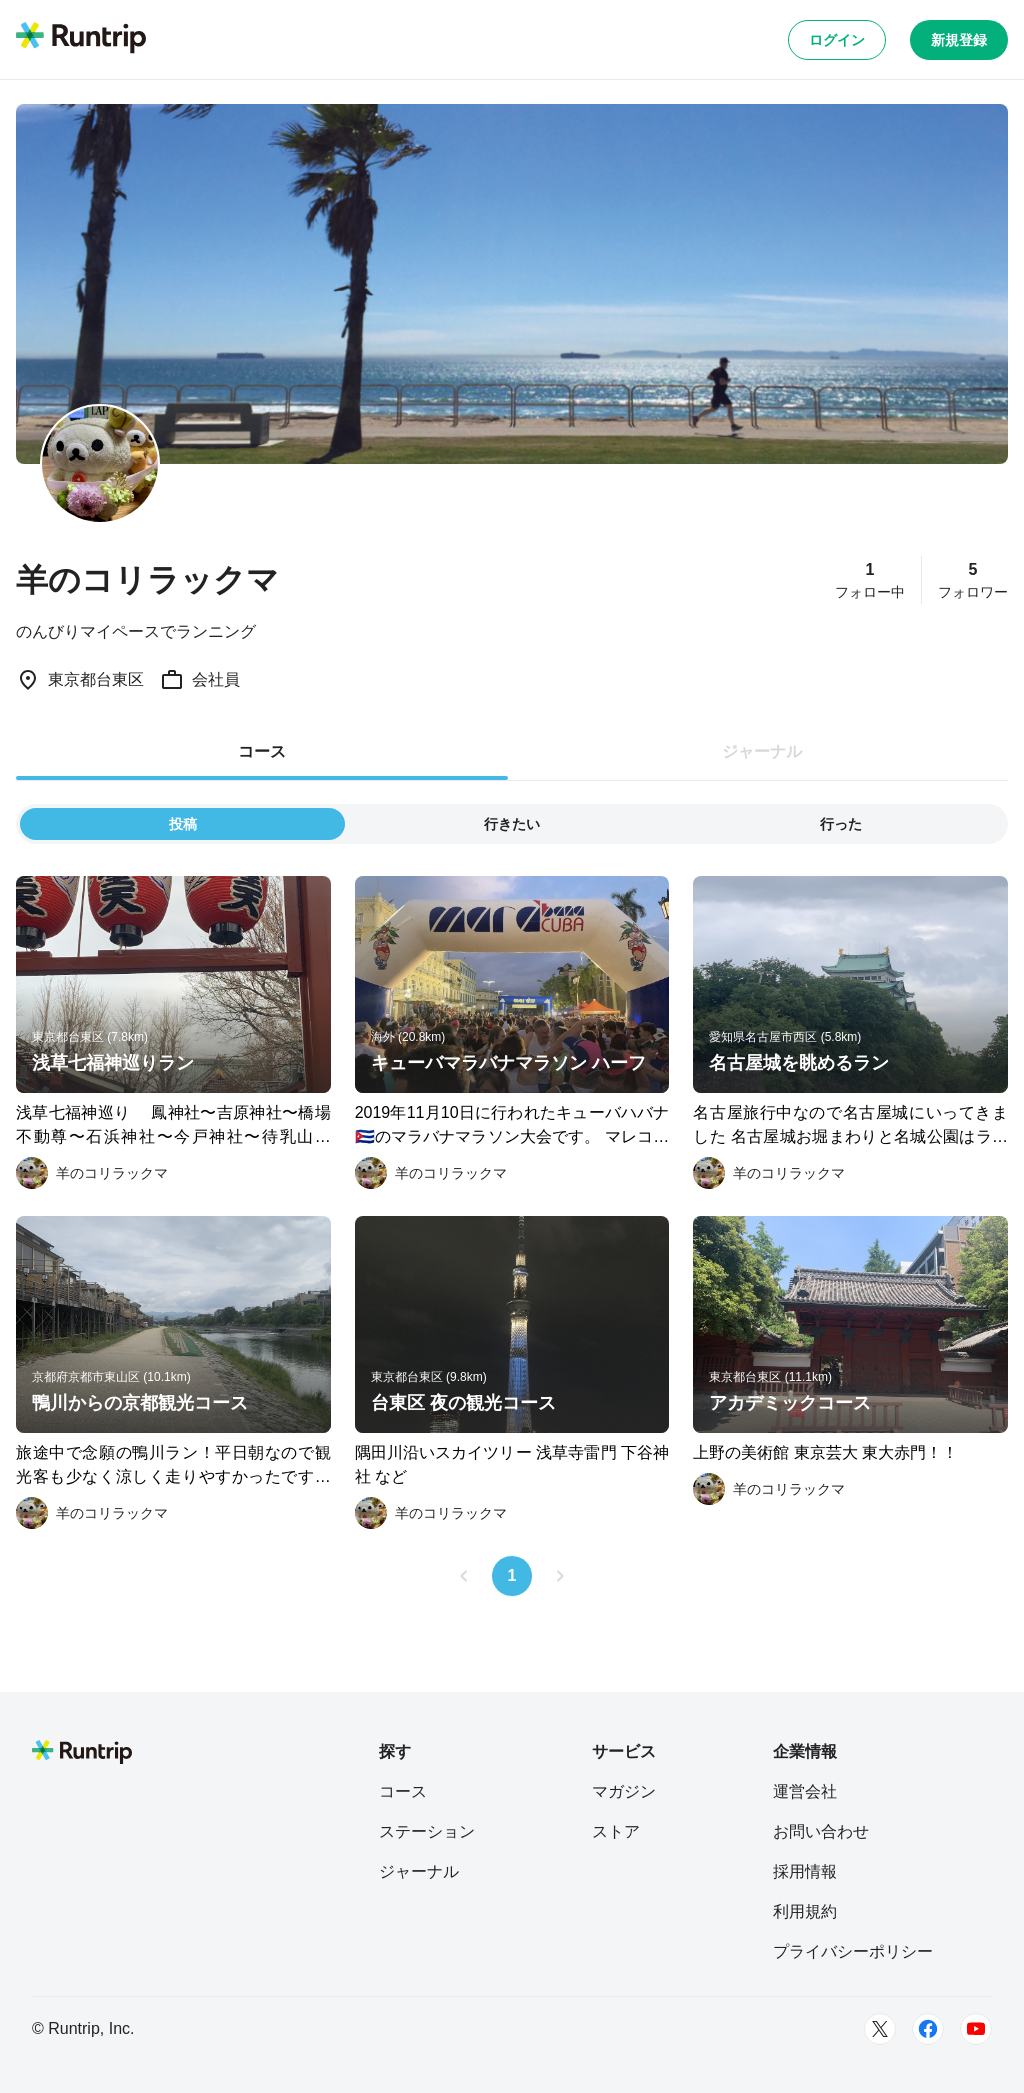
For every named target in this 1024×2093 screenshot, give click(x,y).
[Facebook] (928, 2029)
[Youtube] (976, 2029)
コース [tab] (262, 751)
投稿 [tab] (183, 824)
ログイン (837, 40)
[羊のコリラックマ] (92, 1173)
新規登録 (959, 40)
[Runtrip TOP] (81, 39)
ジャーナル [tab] (762, 751)
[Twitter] (880, 2029)
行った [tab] (841, 824)
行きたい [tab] (512, 824)
